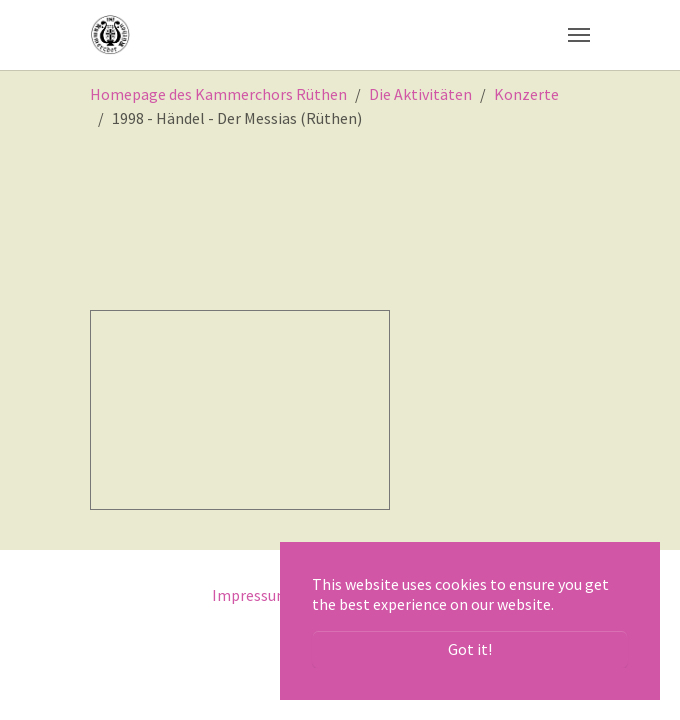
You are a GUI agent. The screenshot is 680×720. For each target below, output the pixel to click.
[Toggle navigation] (579, 35)
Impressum (251, 595)
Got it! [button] (470, 649)
